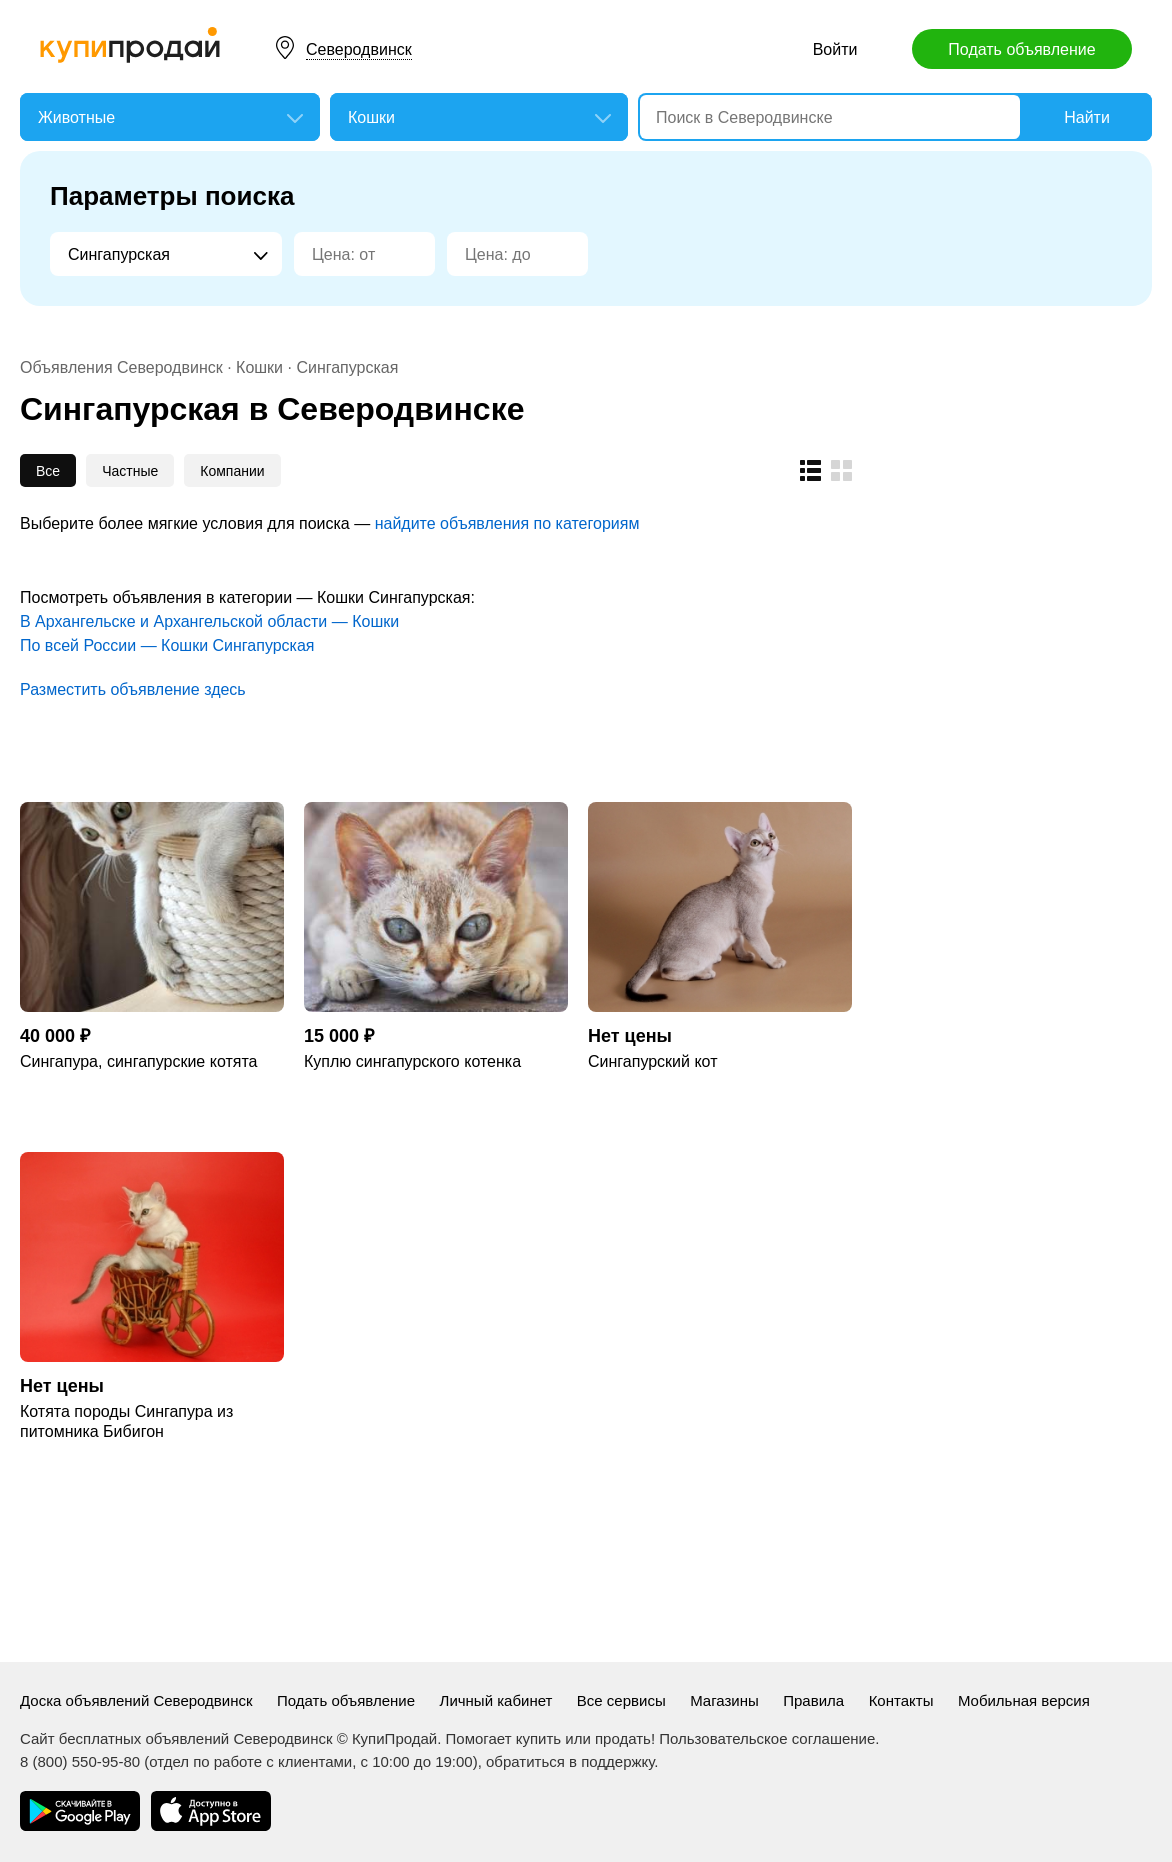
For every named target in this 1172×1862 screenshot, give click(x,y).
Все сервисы (621, 1700)
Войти (835, 49)
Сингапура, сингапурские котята (138, 1061)
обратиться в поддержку (570, 1761)
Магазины (724, 1700)
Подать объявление (1021, 49)
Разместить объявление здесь (133, 689)
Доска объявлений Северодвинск (136, 1700)
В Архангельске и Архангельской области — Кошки (209, 621)
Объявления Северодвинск (121, 367)
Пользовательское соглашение (767, 1738)
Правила (813, 1700)
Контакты (901, 1700)
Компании (232, 471)
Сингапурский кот (652, 1061)
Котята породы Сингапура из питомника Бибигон (126, 1421)
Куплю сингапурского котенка (412, 1061)
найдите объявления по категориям (507, 523)
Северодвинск (359, 49)
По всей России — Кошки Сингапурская (167, 645)
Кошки (259, 367)
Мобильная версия (1024, 1700)
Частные (130, 471)
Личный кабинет (496, 1700)
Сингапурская (347, 367)
